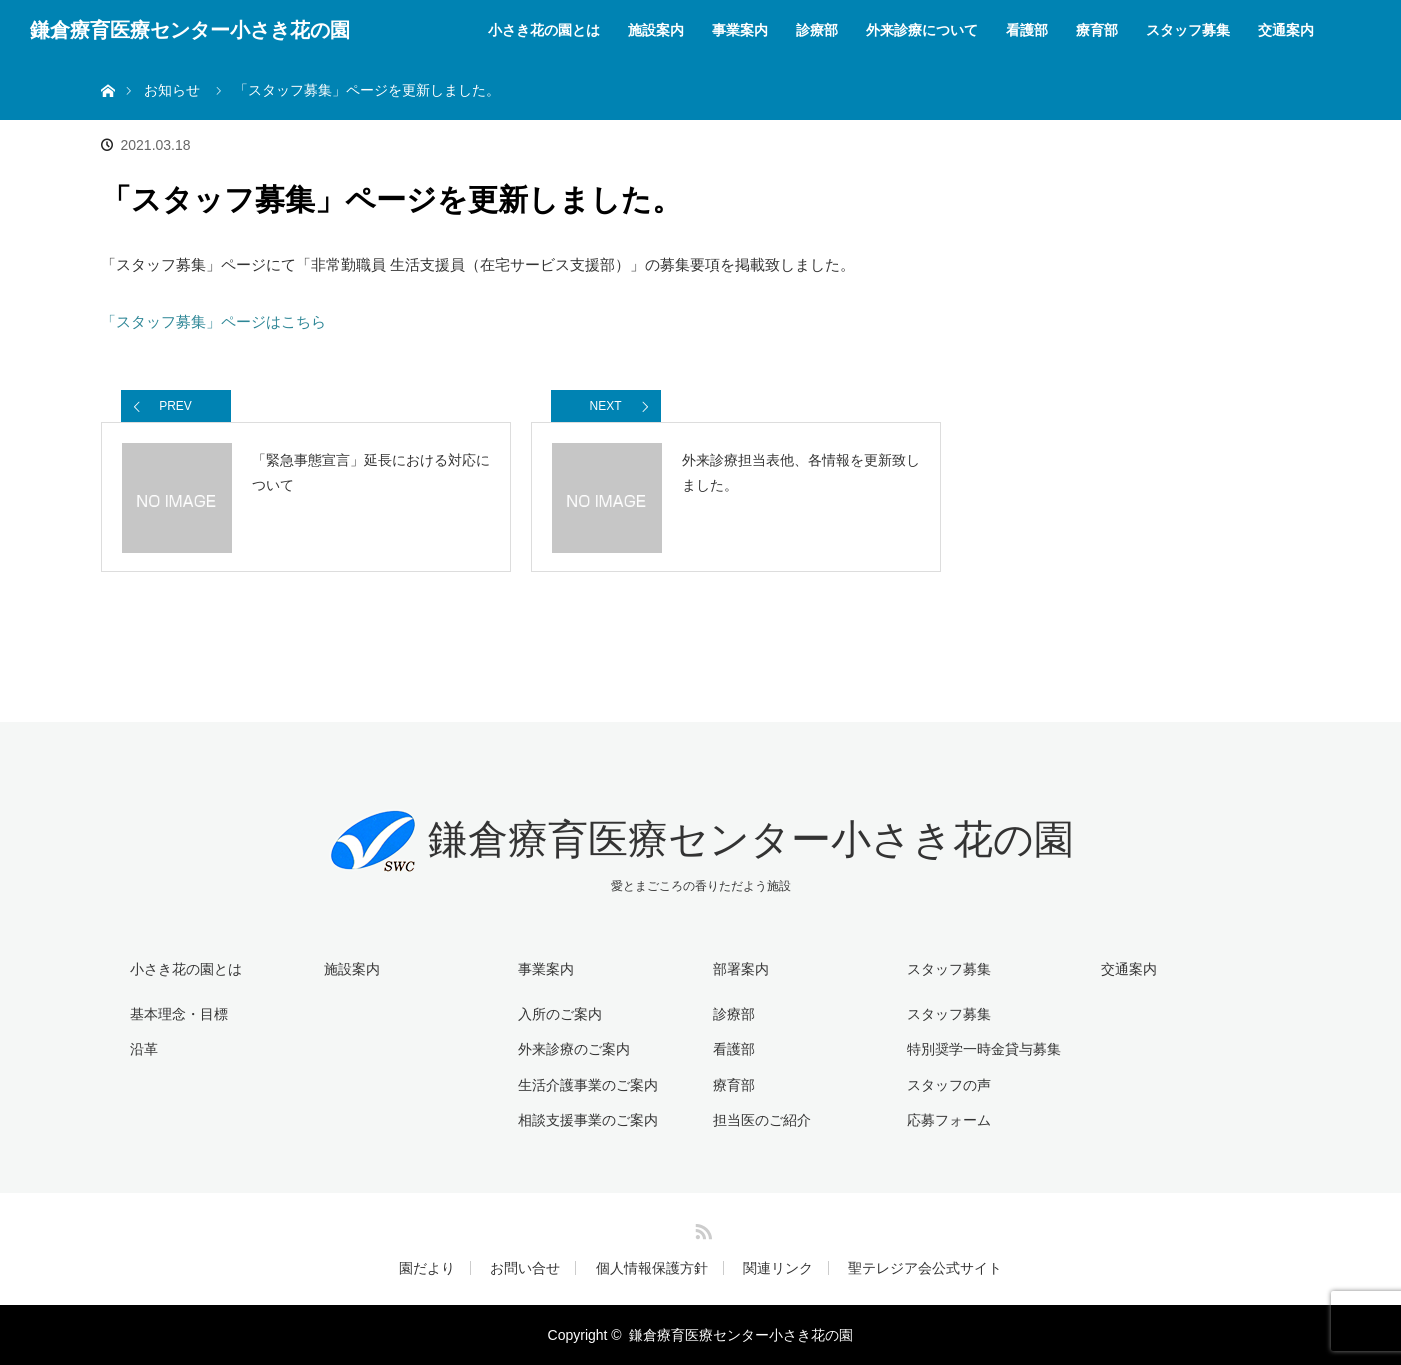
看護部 (1027, 30)
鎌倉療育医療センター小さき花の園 (190, 30)
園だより (427, 1268)
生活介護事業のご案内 (588, 1085)
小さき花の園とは (544, 30)
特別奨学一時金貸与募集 (984, 1049)
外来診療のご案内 (574, 1049)
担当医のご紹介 (762, 1120)
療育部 (1097, 30)
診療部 (817, 30)
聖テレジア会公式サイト (925, 1268)
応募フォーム (949, 1120)
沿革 (144, 1049)
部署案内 (741, 969)
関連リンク (778, 1268)
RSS (701, 1228)
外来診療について (922, 30)
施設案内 (656, 30)
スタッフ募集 (1188, 30)
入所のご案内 (560, 1014)
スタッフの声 (949, 1085)
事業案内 (740, 30)
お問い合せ (525, 1268)
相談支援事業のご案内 (588, 1120)
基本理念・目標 (179, 1014)
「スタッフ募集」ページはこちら (213, 321)
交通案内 (1286, 30)
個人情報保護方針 (652, 1268)
